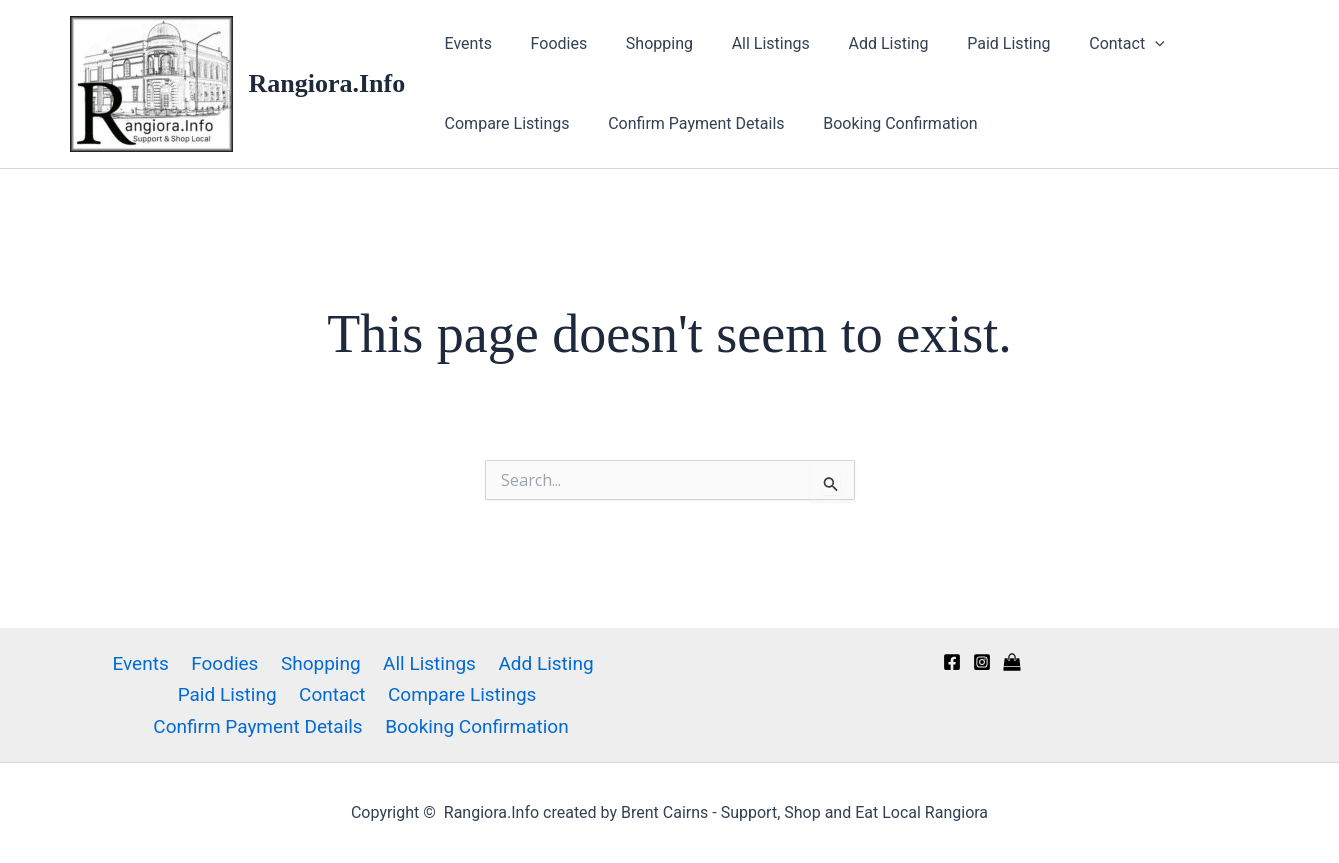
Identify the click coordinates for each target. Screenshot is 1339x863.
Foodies (549, 43)
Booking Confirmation (884, 123)
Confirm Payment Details (686, 123)
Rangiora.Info (327, 83)
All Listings (747, 43)
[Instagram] (982, 662)
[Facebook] (952, 662)
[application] (1112, 44)
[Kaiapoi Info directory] (1012, 662)
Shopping (642, 43)
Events (464, 43)
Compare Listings (503, 123)
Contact (1084, 44)
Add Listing (858, 43)
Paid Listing (972, 43)
